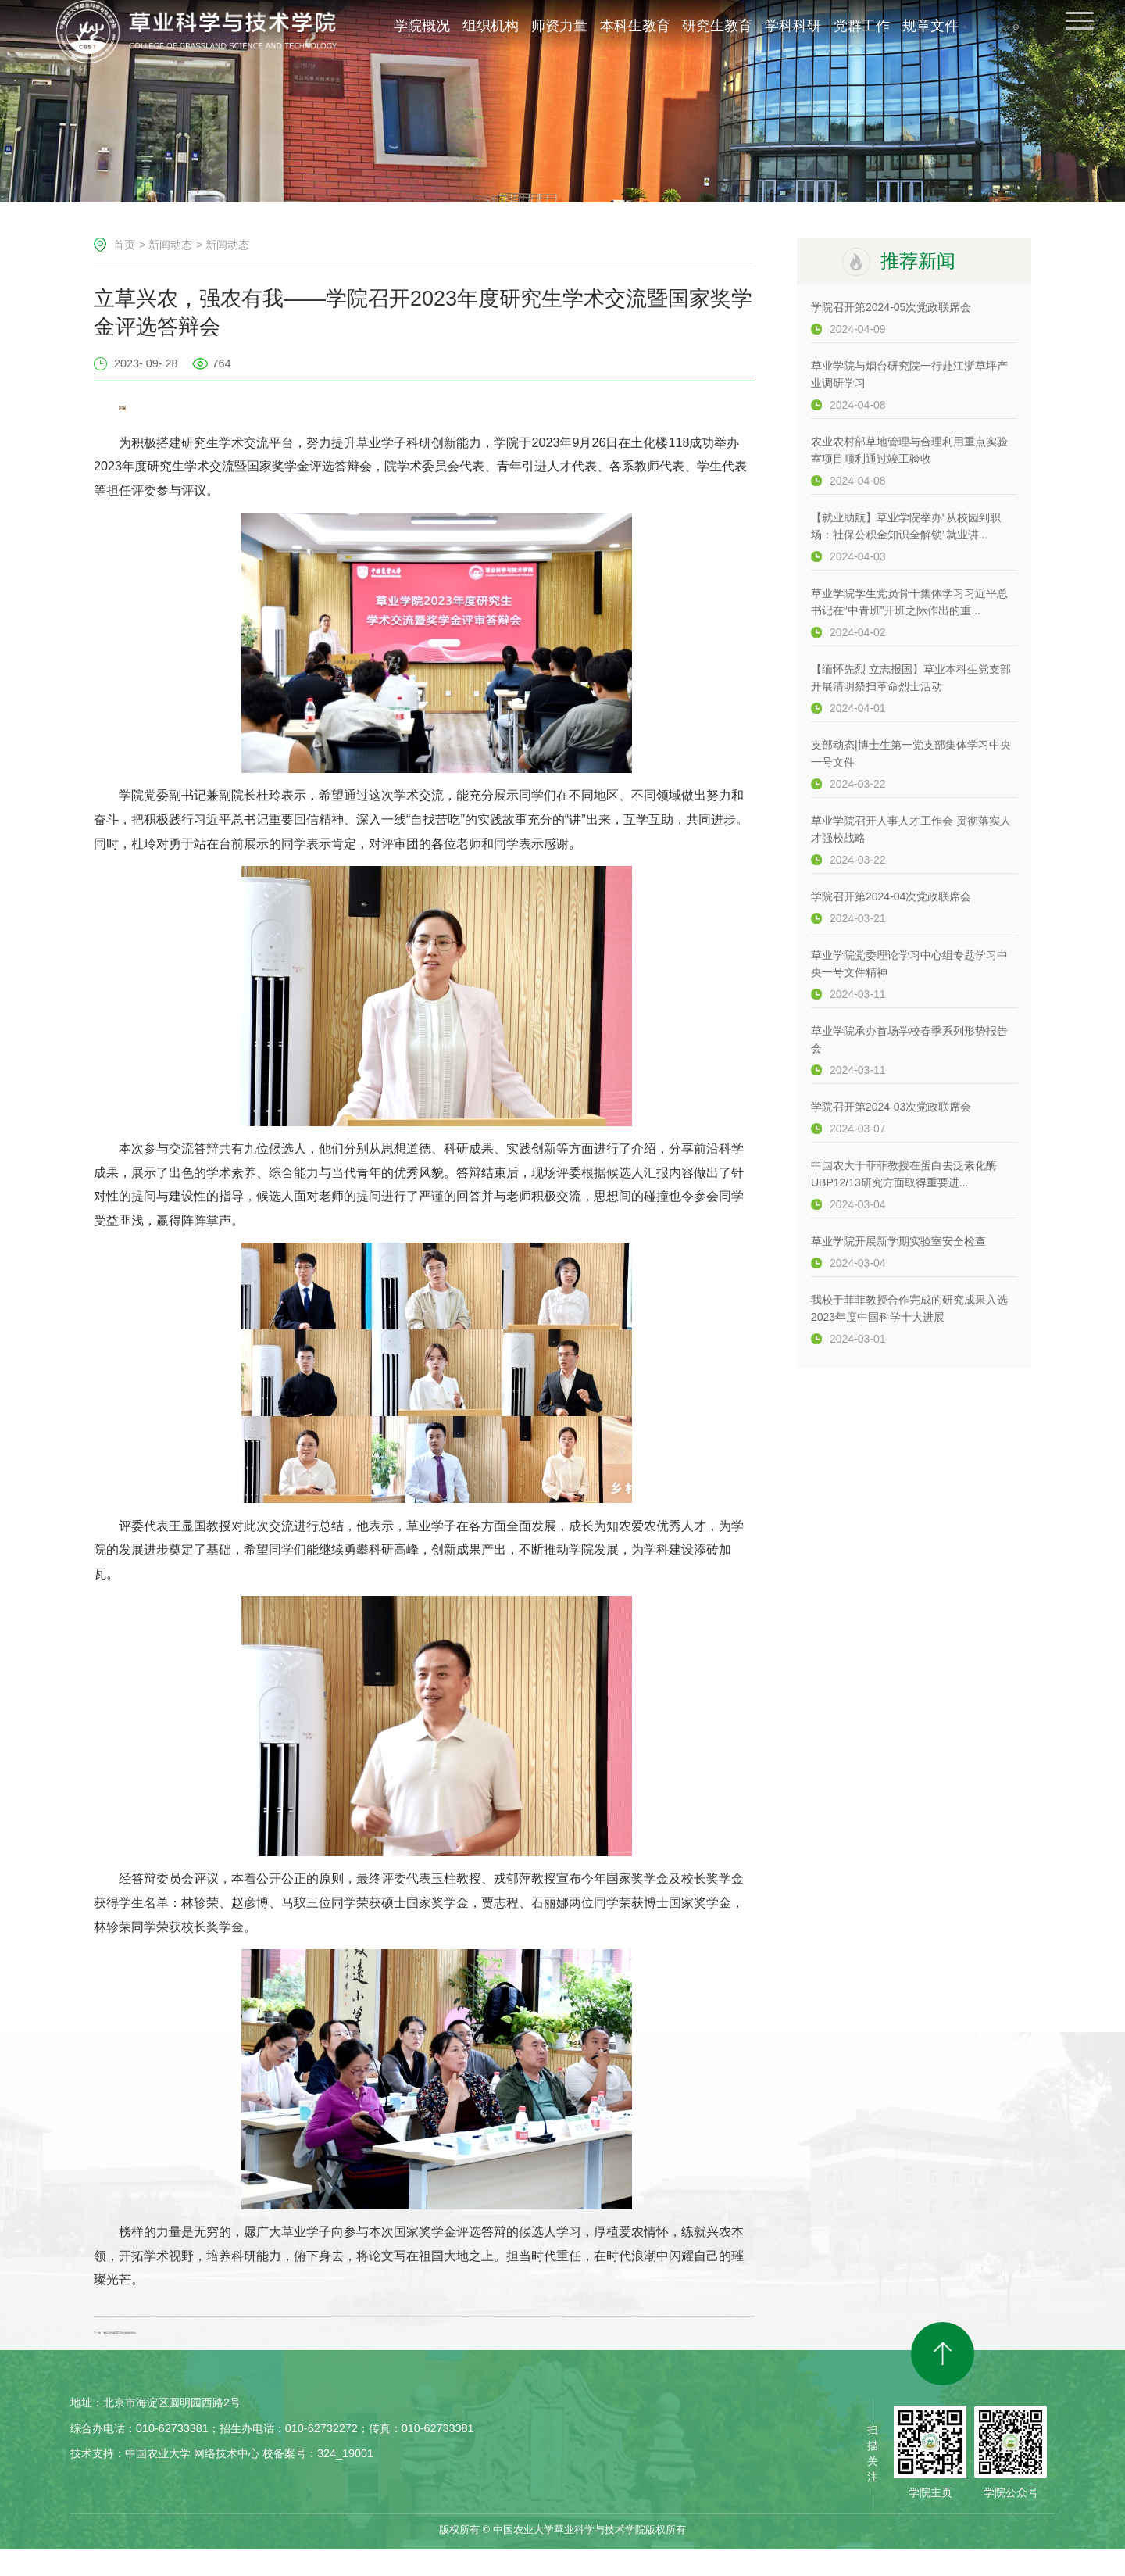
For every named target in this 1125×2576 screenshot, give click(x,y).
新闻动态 (170, 244)
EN (1030, 37)
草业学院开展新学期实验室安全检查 (898, 1241)
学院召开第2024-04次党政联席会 (891, 896)
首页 (124, 244)
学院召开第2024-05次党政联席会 (891, 307)
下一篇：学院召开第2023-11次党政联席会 (210, 2346)
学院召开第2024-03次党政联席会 (891, 1106)
